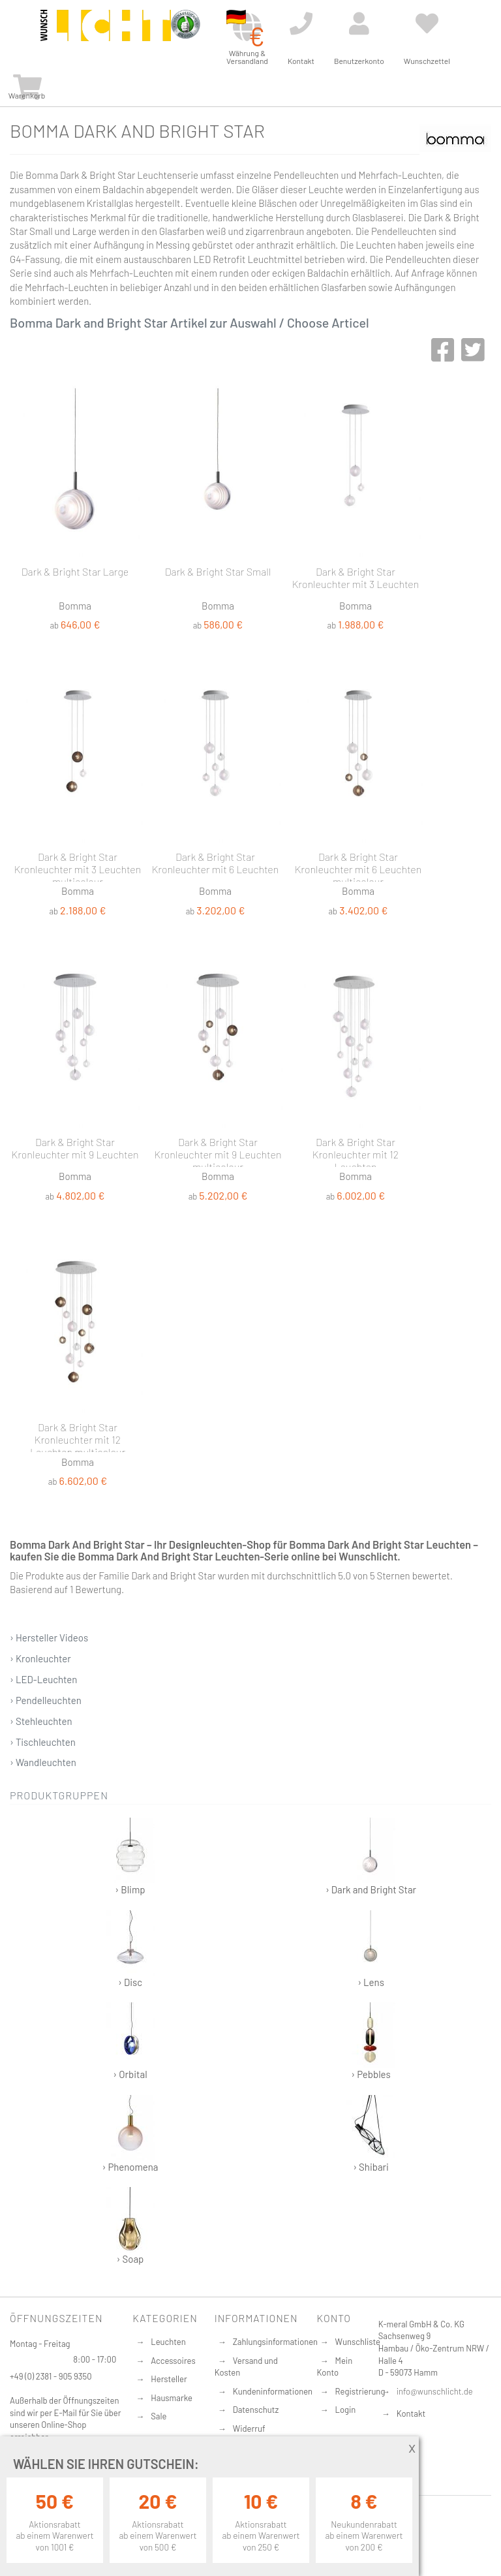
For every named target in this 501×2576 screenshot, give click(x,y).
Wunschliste (357, 2341)
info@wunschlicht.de (435, 2391)
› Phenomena (130, 2134)
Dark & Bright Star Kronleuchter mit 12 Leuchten (355, 1151)
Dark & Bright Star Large (75, 571)
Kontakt (411, 2413)
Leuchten (168, 2341)
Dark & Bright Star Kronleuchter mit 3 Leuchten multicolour (78, 866)
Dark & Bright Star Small (218, 571)
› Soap (130, 2226)
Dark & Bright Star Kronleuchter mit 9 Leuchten (75, 1148)
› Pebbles (370, 2041)
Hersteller (169, 2379)
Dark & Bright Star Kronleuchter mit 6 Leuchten (215, 862)
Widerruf (249, 2428)
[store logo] (105, 34)
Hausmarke (171, 2398)
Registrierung (360, 2391)
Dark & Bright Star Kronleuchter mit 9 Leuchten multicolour (218, 1151)
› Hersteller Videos (49, 1637)
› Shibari (370, 2134)
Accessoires (173, 2360)
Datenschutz (256, 2409)
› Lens (370, 1949)
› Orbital (130, 2041)
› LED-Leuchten (43, 1679)
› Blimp (130, 1856)
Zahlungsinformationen (275, 2341)
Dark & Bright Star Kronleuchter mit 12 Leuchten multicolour (77, 1436)
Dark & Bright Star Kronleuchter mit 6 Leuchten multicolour (358, 866)
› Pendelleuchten (46, 1700)
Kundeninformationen (272, 2391)
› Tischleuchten (43, 1742)
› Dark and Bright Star (371, 1856)
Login (345, 2409)
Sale (158, 2416)
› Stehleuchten (41, 1721)
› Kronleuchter (40, 1658)
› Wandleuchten (43, 1762)
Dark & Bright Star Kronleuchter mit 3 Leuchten (355, 577)
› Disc (130, 1949)
